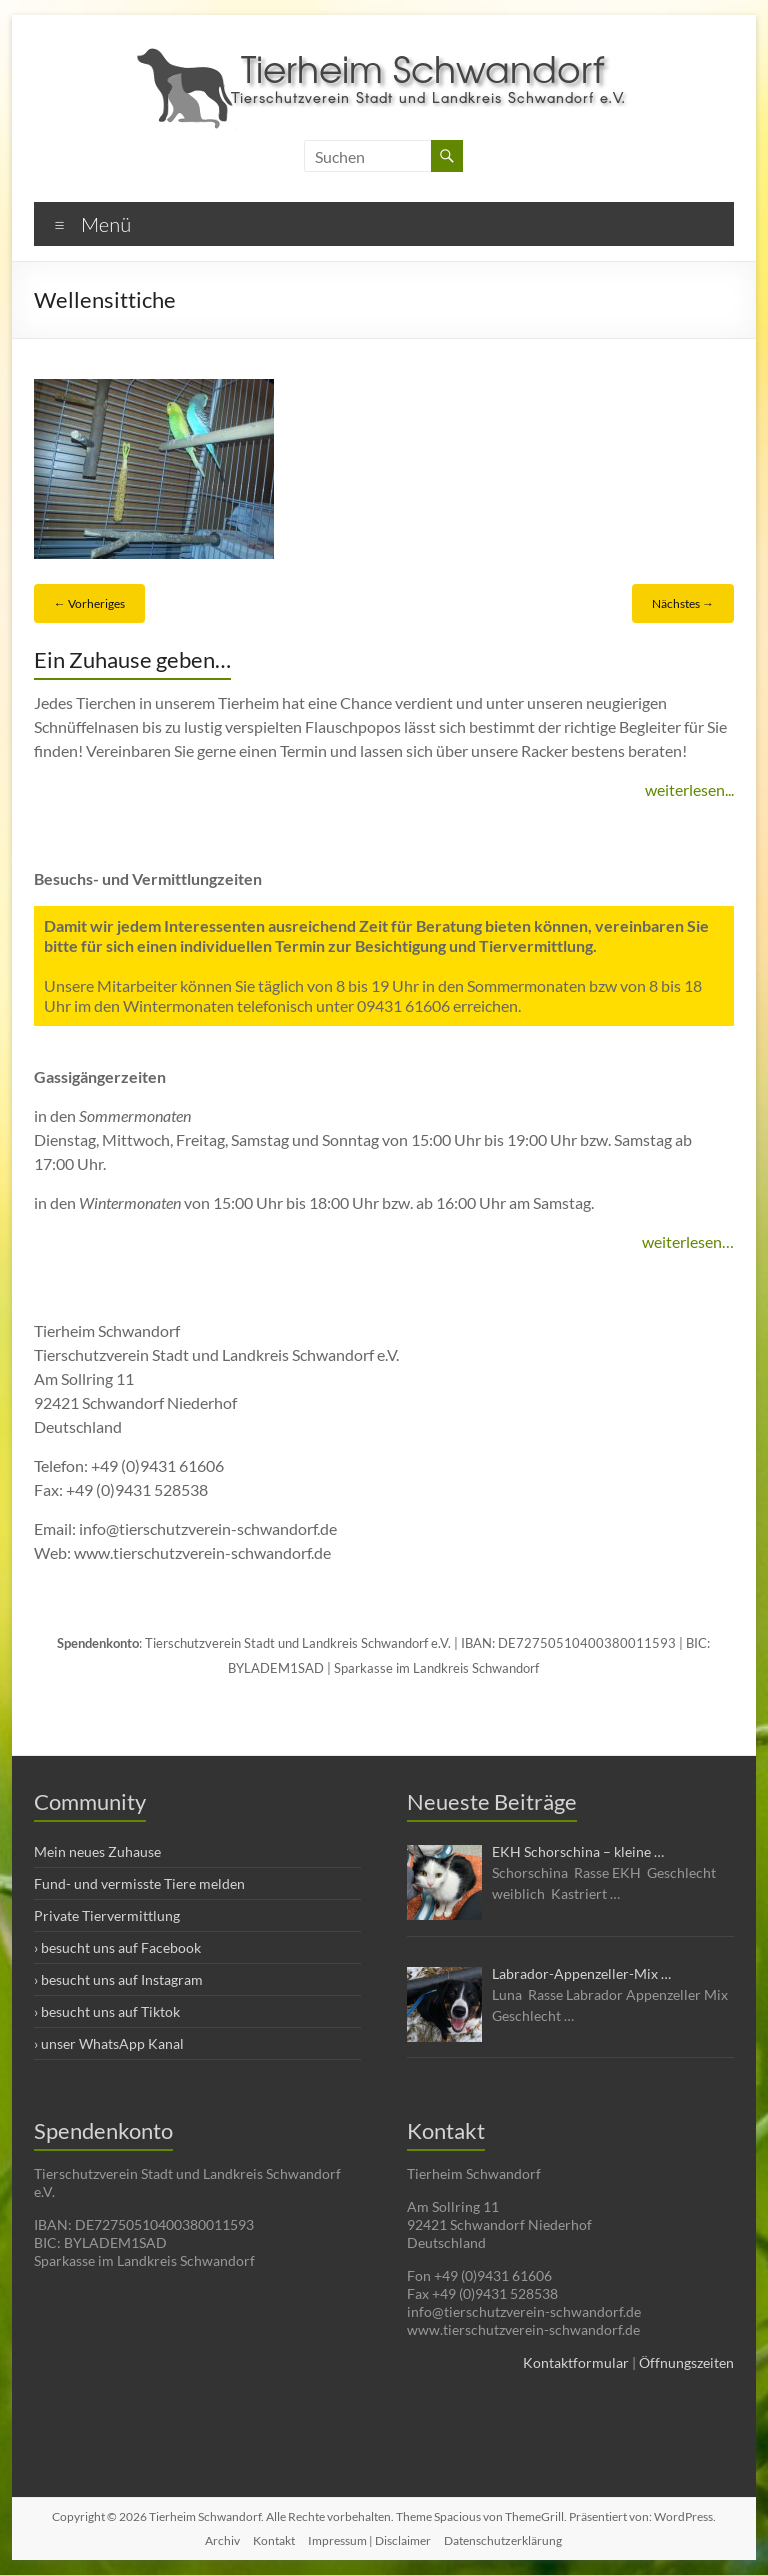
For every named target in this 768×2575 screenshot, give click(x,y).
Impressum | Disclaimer (369, 2540)
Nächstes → (683, 603)
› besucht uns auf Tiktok (107, 2011)
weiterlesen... (689, 789)
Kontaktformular (576, 2362)
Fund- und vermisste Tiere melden (139, 1883)
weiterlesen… (688, 1241)
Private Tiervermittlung (107, 1915)
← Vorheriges (89, 603)
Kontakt (274, 2540)
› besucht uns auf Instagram (118, 1979)
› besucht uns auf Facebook (117, 1947)
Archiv (222, 2540)
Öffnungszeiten (686, 2362)
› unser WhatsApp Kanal (109, 2043)
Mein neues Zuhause (97, 1851)
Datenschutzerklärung (503, 2540)
